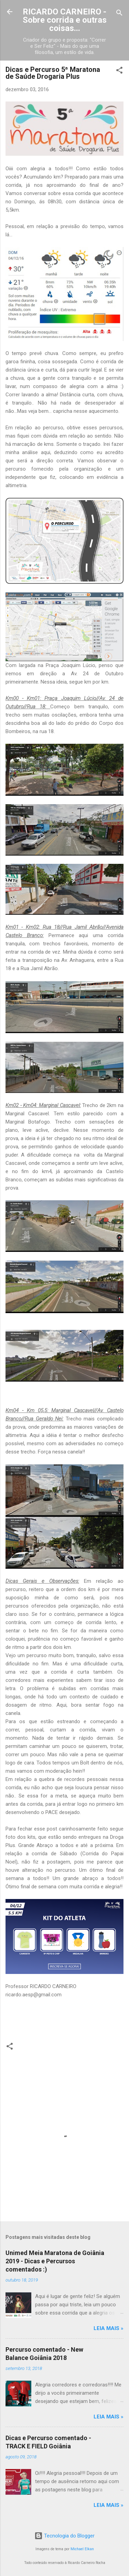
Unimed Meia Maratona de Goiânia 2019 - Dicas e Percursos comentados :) (55, 2261)
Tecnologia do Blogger (64, 2536)
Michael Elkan (82, 2549)
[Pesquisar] (119, 13)
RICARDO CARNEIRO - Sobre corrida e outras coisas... (65, 20)
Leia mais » (108, 2328)
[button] (119, 71)
